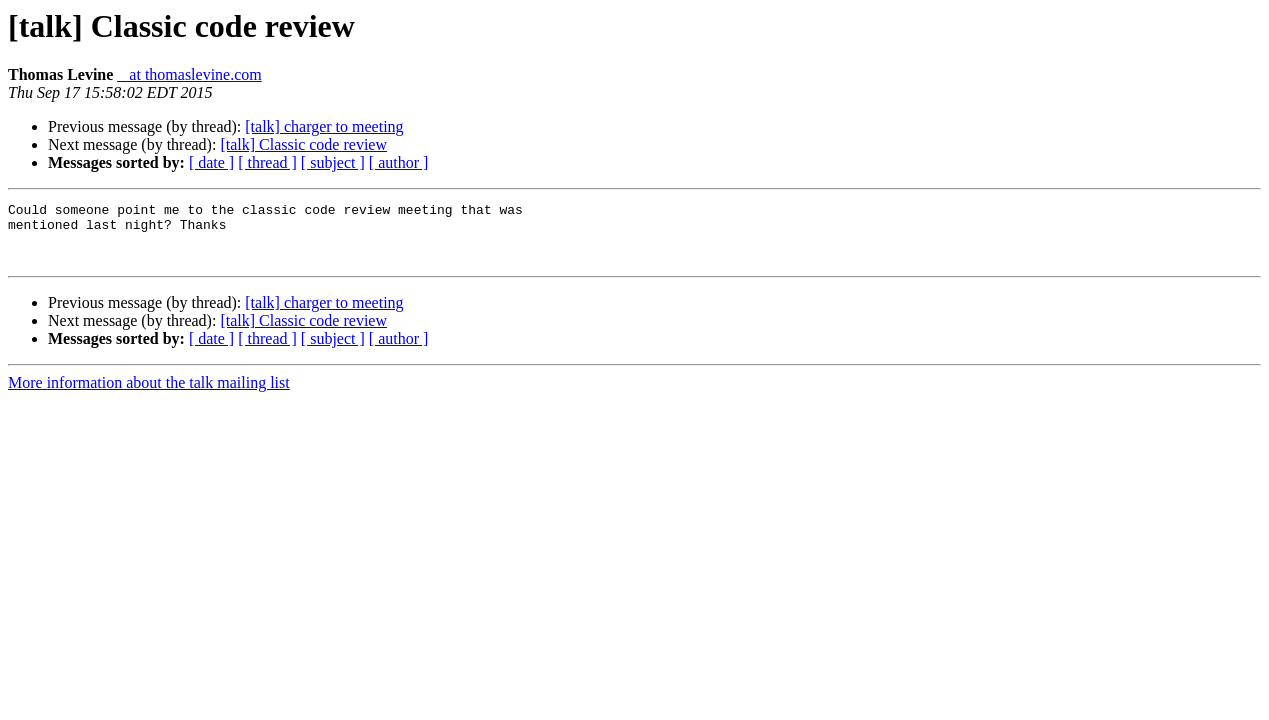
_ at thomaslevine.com (189, 74)
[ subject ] (333, 162)
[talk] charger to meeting (324, 126)
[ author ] (399, 162)
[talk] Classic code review (303, 144)
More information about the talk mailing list (149, 394)
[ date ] (211, 162)
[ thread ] (267, 162)
